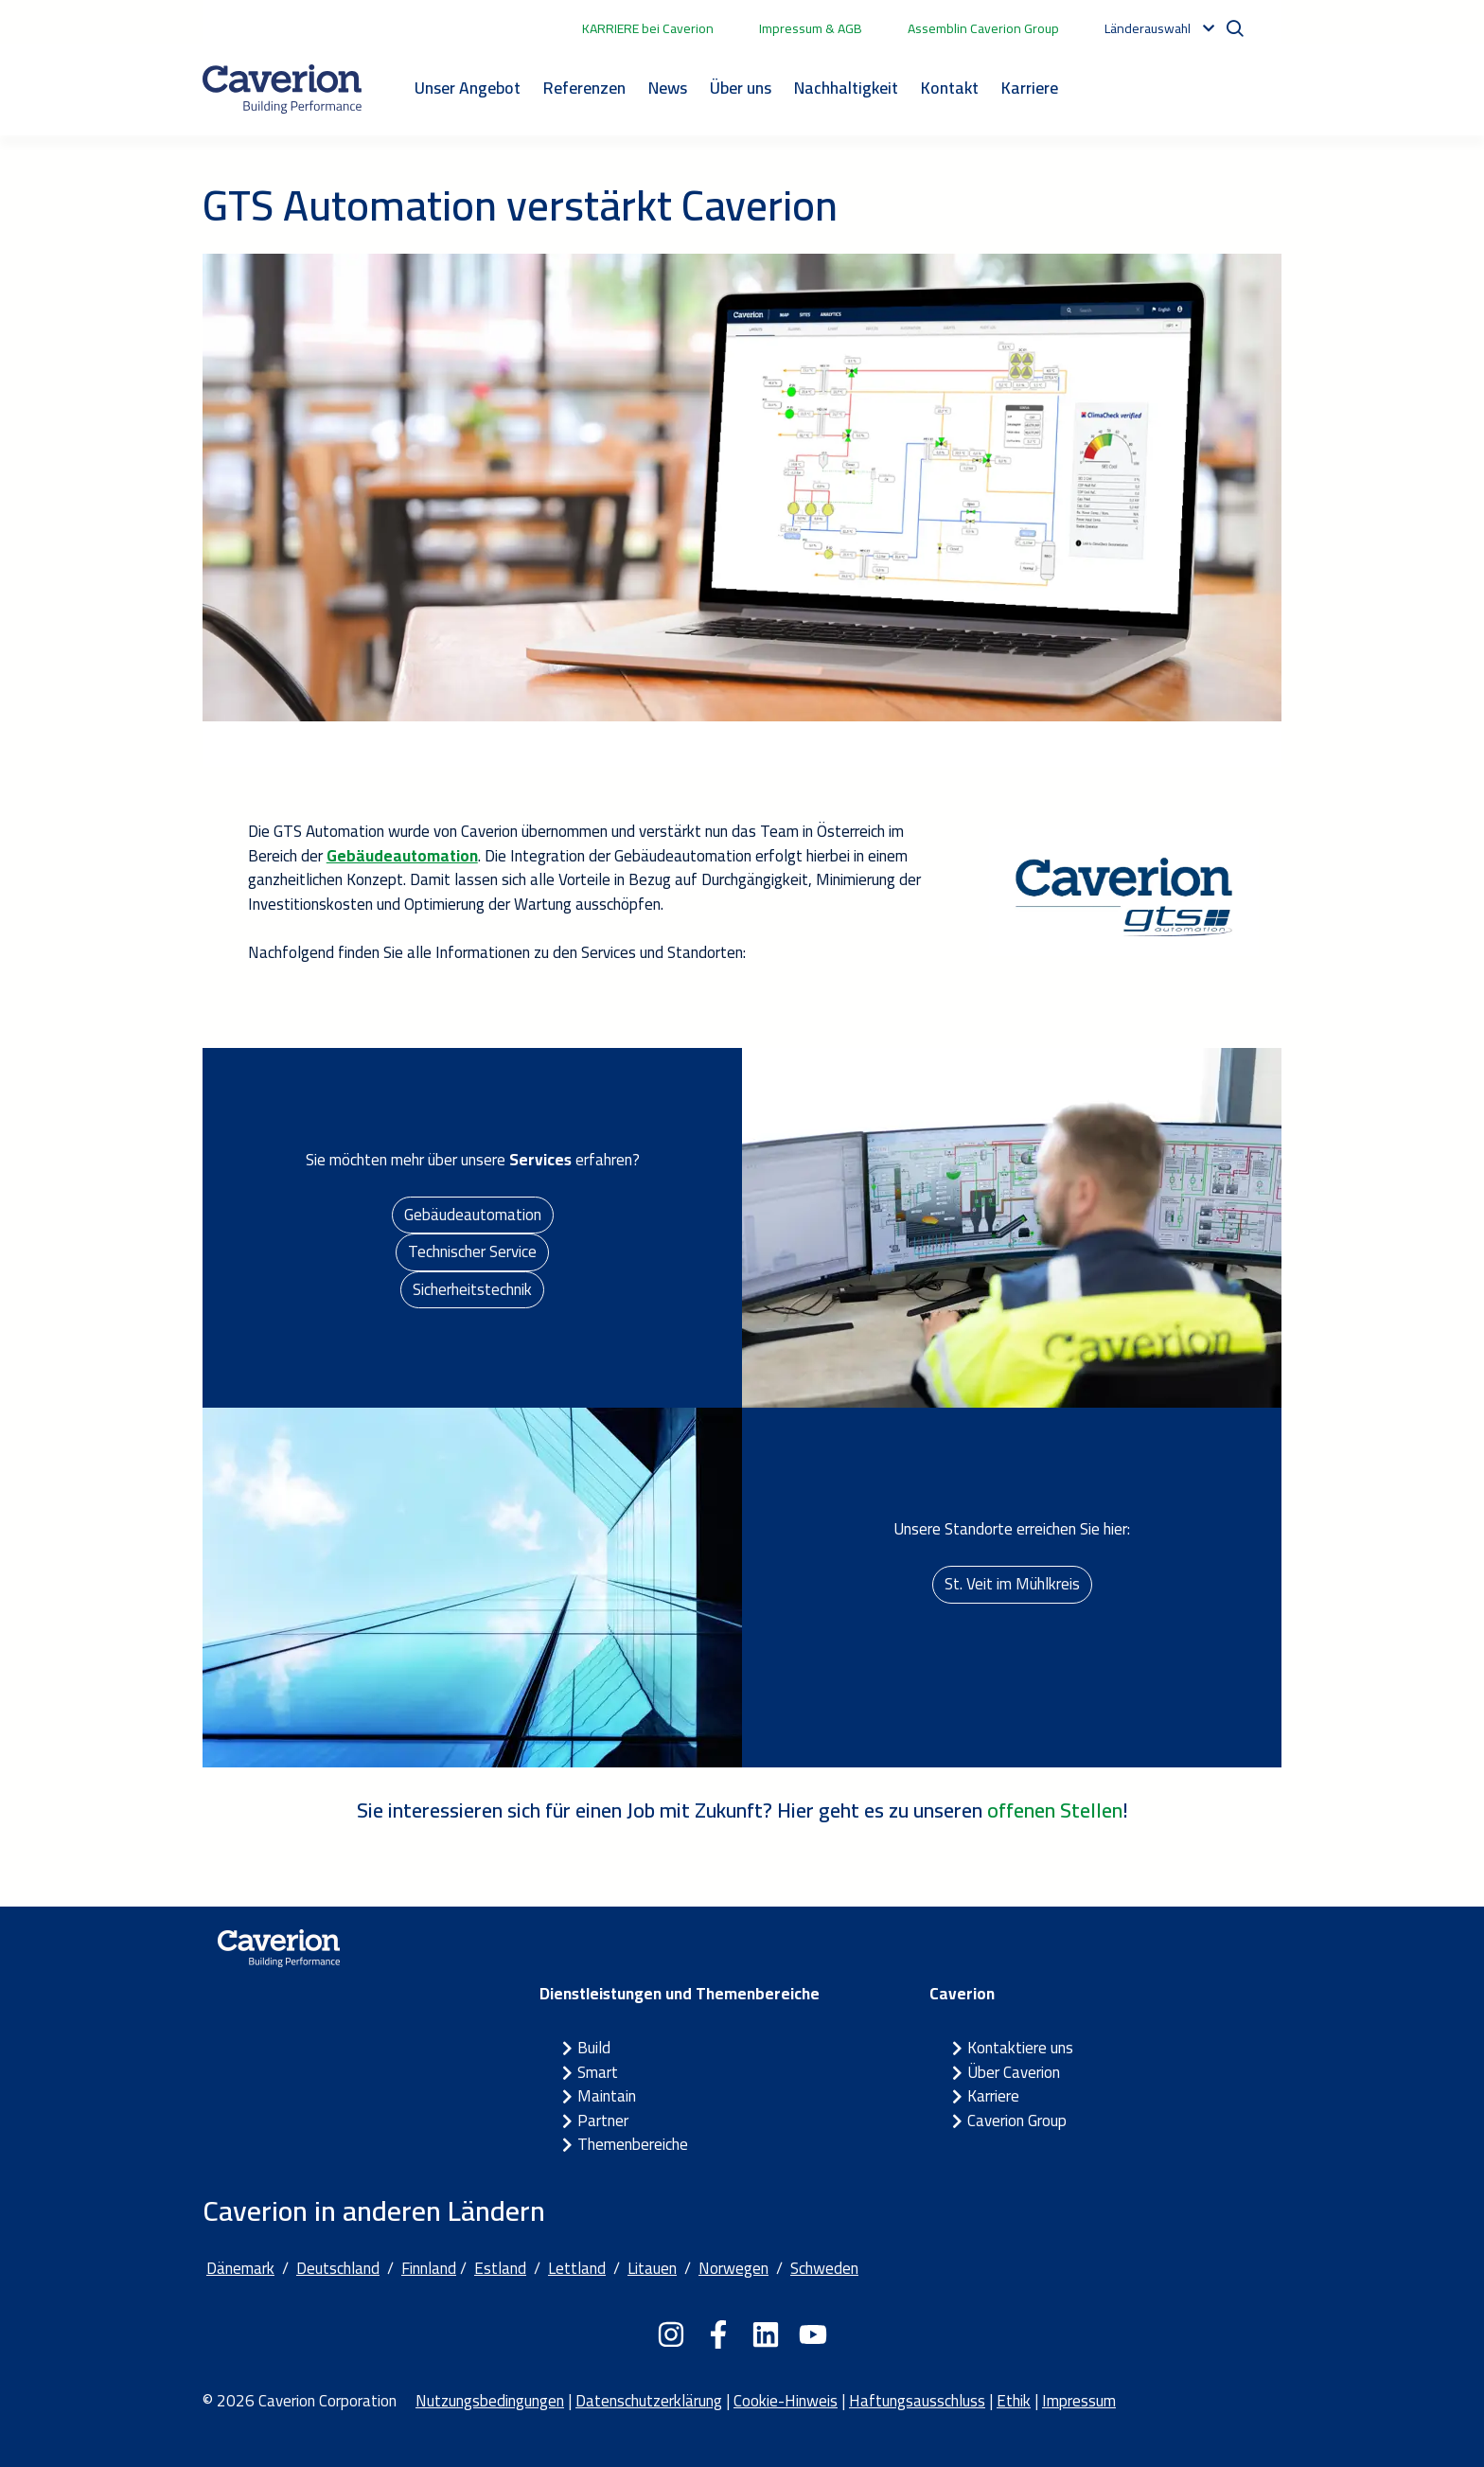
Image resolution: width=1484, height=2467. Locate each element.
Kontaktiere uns (1020, 2047)
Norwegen (733, 2268)
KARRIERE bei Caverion (648, 28)
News (667, 87)
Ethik (1014, 2401)
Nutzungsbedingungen (489, 2401)
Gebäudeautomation (472, 1214)
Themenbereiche (632, 2144)
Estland (500, 2268)
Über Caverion (1013, 2072)
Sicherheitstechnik (472, 1289)
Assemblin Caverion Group (983, 28)
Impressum (1079, 2401)
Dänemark (240, 2268)
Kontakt (950, 87)
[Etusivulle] (282, 89)
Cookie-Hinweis (785, 2401)
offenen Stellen (1054, 1810)
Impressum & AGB (810, 28)
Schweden (824, 2268)
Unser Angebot (468, 87)
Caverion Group (1017, 2120)
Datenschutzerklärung (648, 2401)
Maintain (606, 2096)
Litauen (652, 2268)
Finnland (428, 2268)
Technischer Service (472, 1251)
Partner (602, 2120)
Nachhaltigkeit (846, 87)
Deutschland (338, 2268)
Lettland (577, 2268)
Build (593, 2047)
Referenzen (584, 87)
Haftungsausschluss (917, 2401)
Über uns (740, 87)
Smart (597, 2072)
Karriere (1029, 87)
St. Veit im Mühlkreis (1012, 1584)
